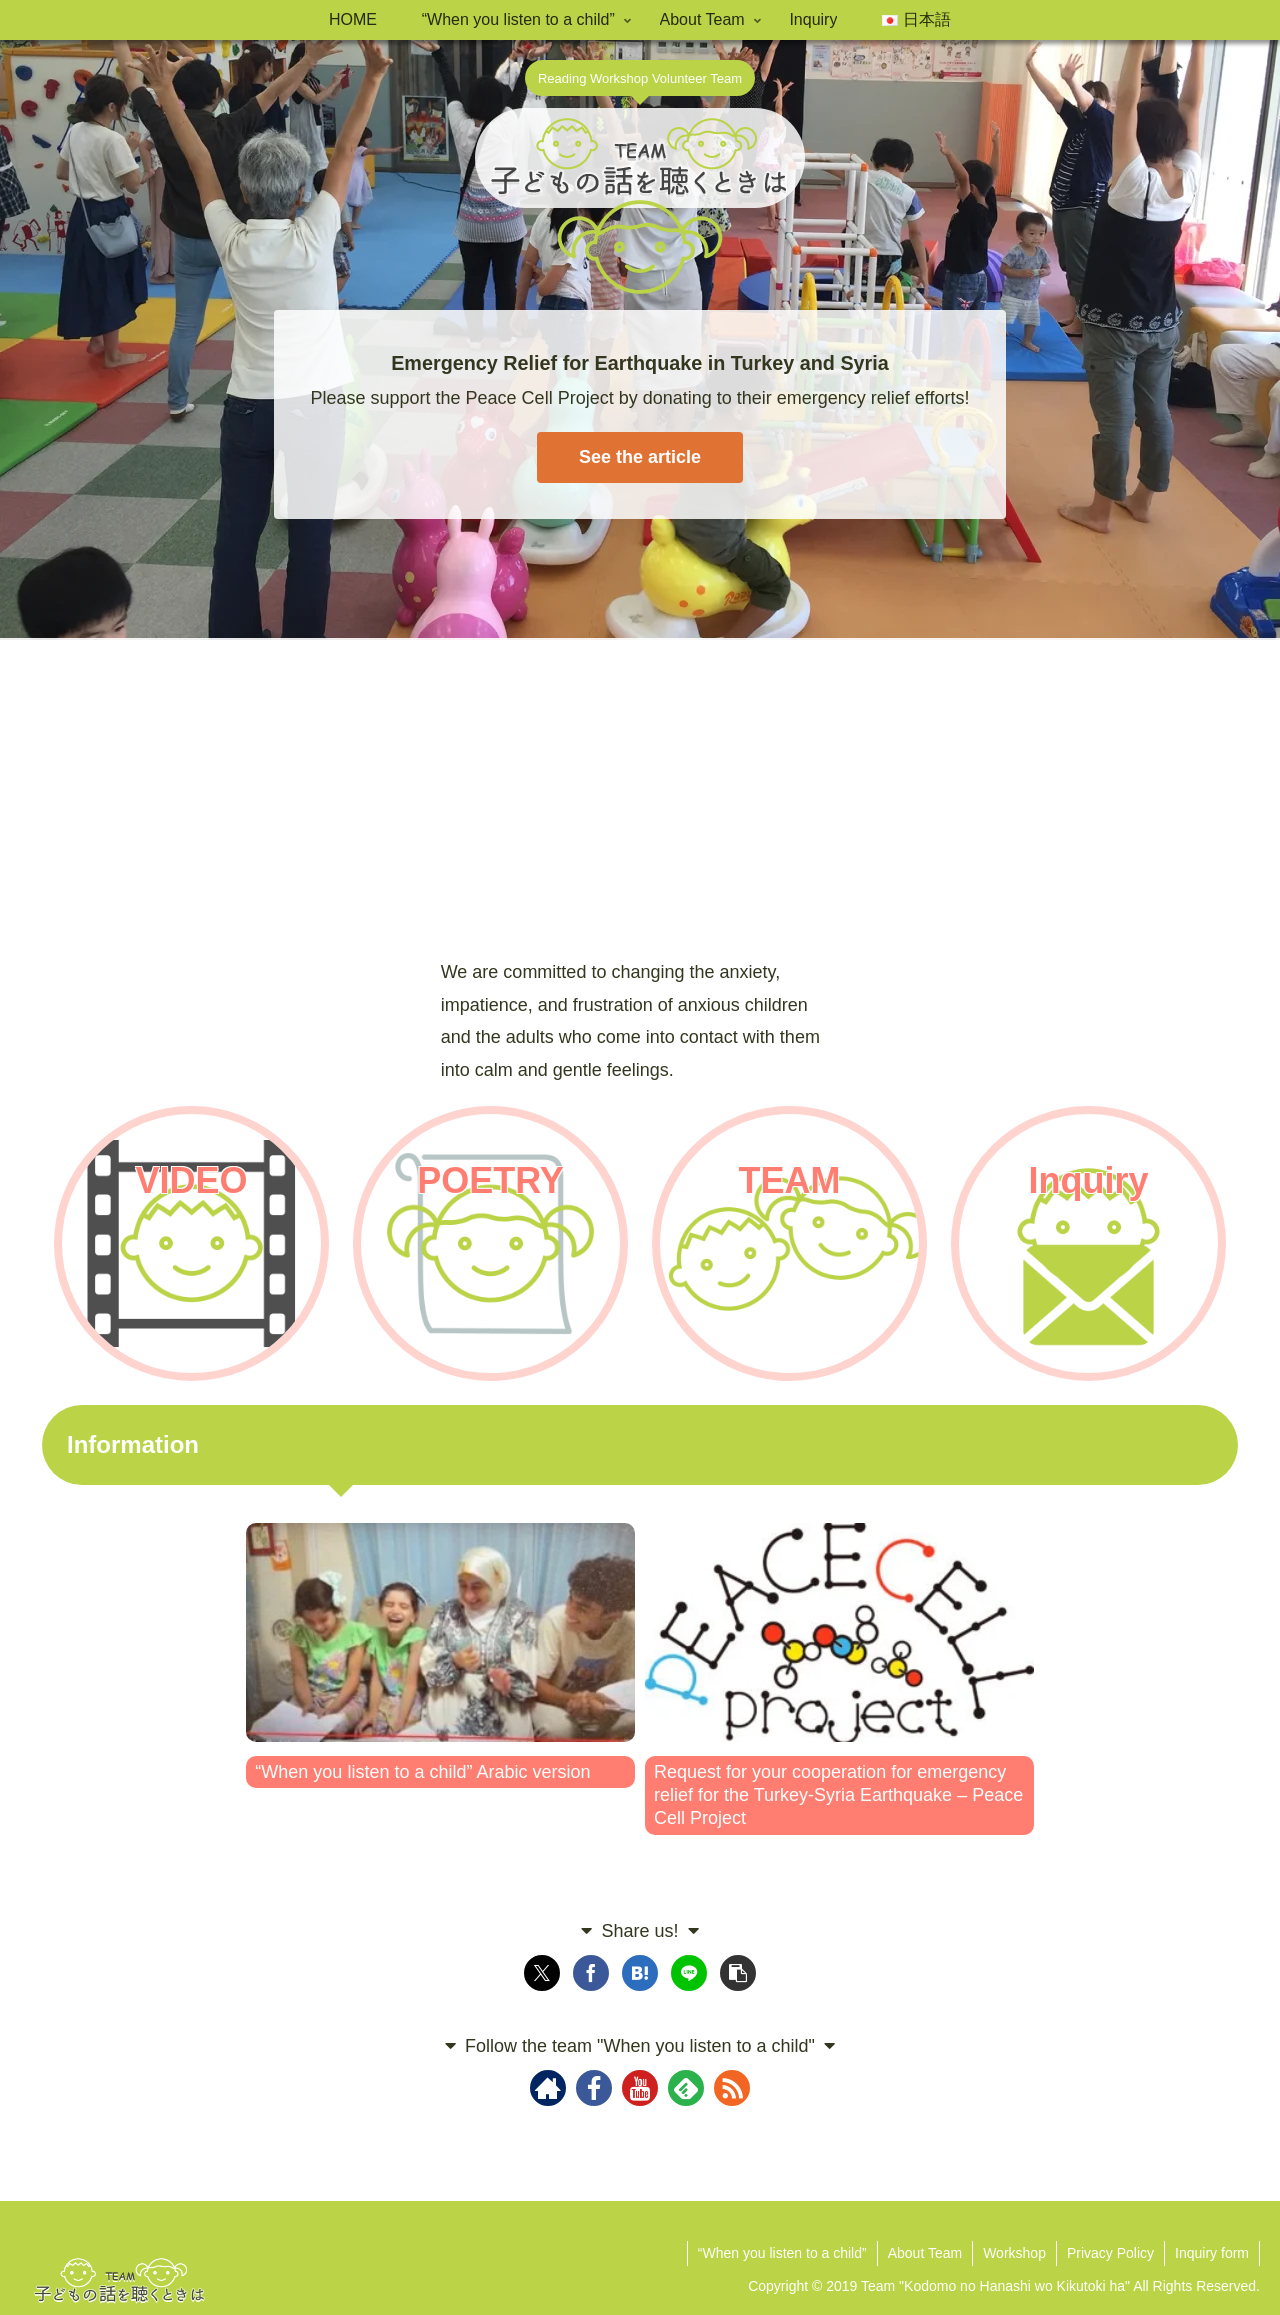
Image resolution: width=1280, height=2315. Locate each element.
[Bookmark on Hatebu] (640, 1973)
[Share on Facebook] (591, 1973)
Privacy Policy (1110, 2253)
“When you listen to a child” (782, 2253)
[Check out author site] (548, 2088)
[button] (738, 1973)
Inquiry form (1212, 2253)
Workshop (1014, 2253)
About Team (925, 2253)
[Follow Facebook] (594, 2088)
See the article (640, 457)
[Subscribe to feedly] (686, 2088)
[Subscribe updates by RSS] (732, 2088)
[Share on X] (542, 1973)
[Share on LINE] (689, 1973)
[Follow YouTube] (640, 2088)
